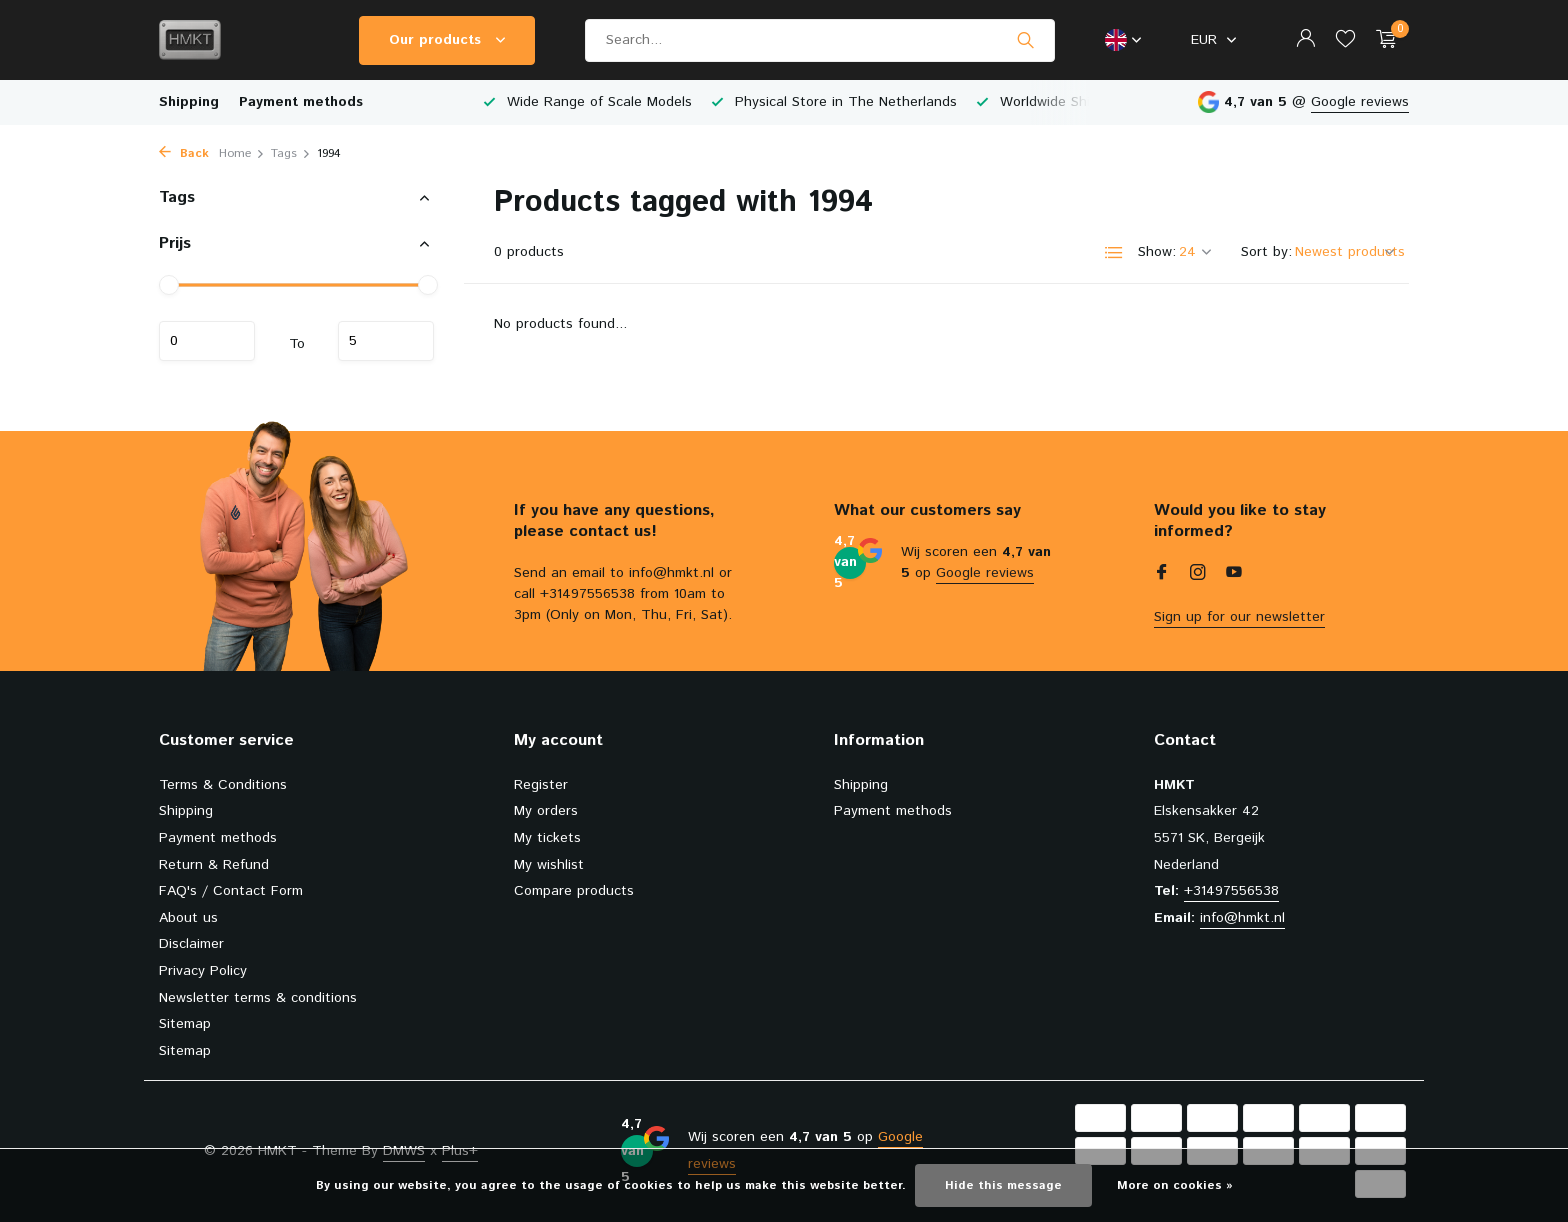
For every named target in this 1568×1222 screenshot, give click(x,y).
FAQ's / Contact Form (231, 891)
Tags (291, 153)
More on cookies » (1175, 1185)
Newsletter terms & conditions (258, 998)
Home (242, 153)
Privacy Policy (203, 971)
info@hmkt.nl (1242, 918)
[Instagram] (1198, 575)
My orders (546, 811)
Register (541, 785)
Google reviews (1360, 102)
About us (188, 918)
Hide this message (1003, 1185)
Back (184, 153)
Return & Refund (214, 865)
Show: (1157, 252)
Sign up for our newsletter (1239, 617)
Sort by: (1266, 252)
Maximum (386, 341)
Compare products (574, 891)
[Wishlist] (1345, 40)
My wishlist (549, 865)
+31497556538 (1231, 891)
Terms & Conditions (223, 785)
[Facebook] (1162, 575)
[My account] (1305, 40)
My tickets (547, 838)
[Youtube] (1234, 575)
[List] (1114, 253)
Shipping (189, 102)
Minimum (207, 341)
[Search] (820, 40)
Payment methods (301, 102)
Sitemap (185, 1024)
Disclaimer (191, 944)
